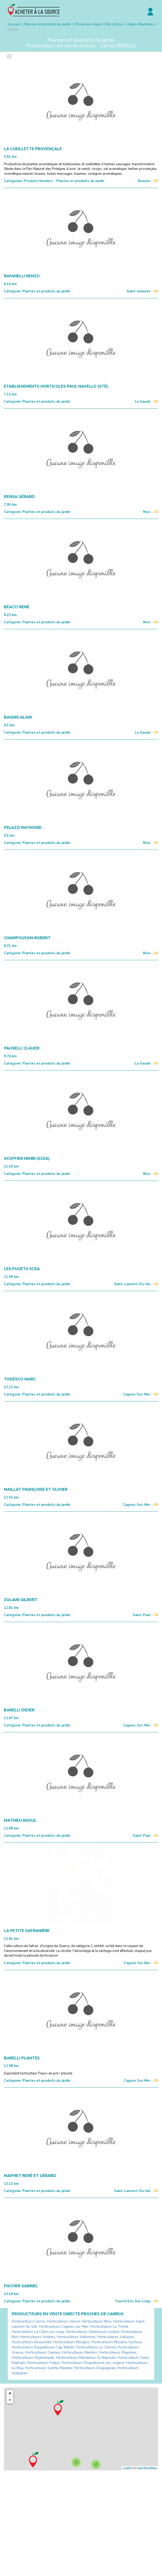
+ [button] (10, 2393)
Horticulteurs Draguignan (95, 2367)
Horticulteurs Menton (79, 2352)
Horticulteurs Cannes (42, 2352)
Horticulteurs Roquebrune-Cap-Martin (43, 2347)
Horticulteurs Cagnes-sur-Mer (63, 2326)
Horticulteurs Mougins (71, 2342)
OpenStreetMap (147, 2468)
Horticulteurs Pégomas (117, 2352)
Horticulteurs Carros (28, 2321)
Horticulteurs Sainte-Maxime (48, 2367)
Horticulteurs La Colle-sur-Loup (38, 2331)
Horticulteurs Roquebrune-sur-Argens (92, 2362)
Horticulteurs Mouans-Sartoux (116, 2342)
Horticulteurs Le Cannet (96, 2347)
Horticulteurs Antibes (37, 2336)
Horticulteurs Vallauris (115, 2336)
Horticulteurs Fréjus (43, 2362)
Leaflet (127, 2468)
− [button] (10, 2400)
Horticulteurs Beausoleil (32, 2342)
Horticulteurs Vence (63, 2321)
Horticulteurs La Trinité (109, 2326)
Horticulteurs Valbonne (76, 2336)
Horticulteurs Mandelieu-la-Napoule (86, 2357)
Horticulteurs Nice (96, 2321)
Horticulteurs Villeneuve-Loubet (92, 2331)
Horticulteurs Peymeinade (33, 2357)
